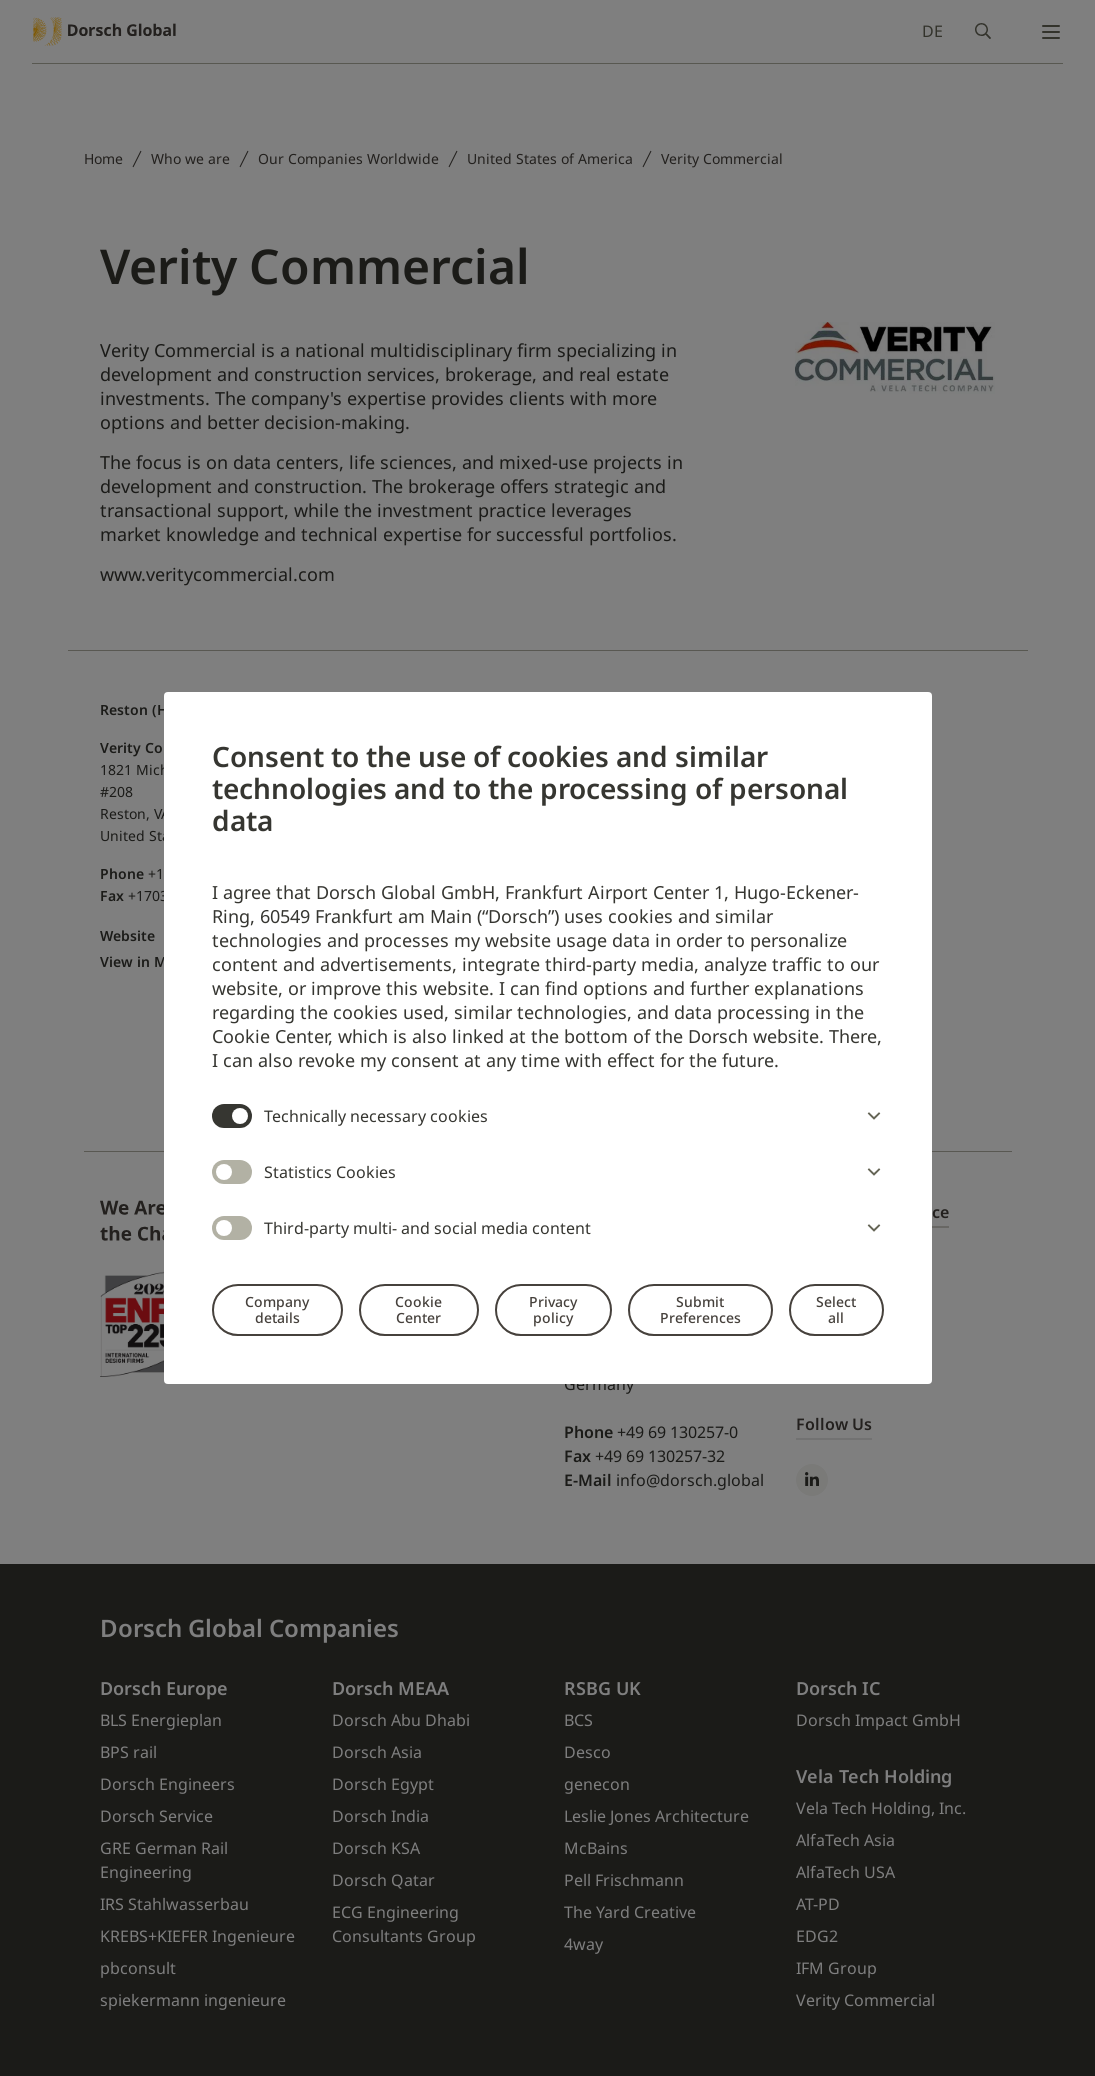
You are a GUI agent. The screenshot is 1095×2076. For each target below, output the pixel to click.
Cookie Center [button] (418, 1309)
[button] (870, 1116)
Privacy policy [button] (553, 1309)
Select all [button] (836, 1309)
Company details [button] (277, 1309)
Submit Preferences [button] (700, 1309)
